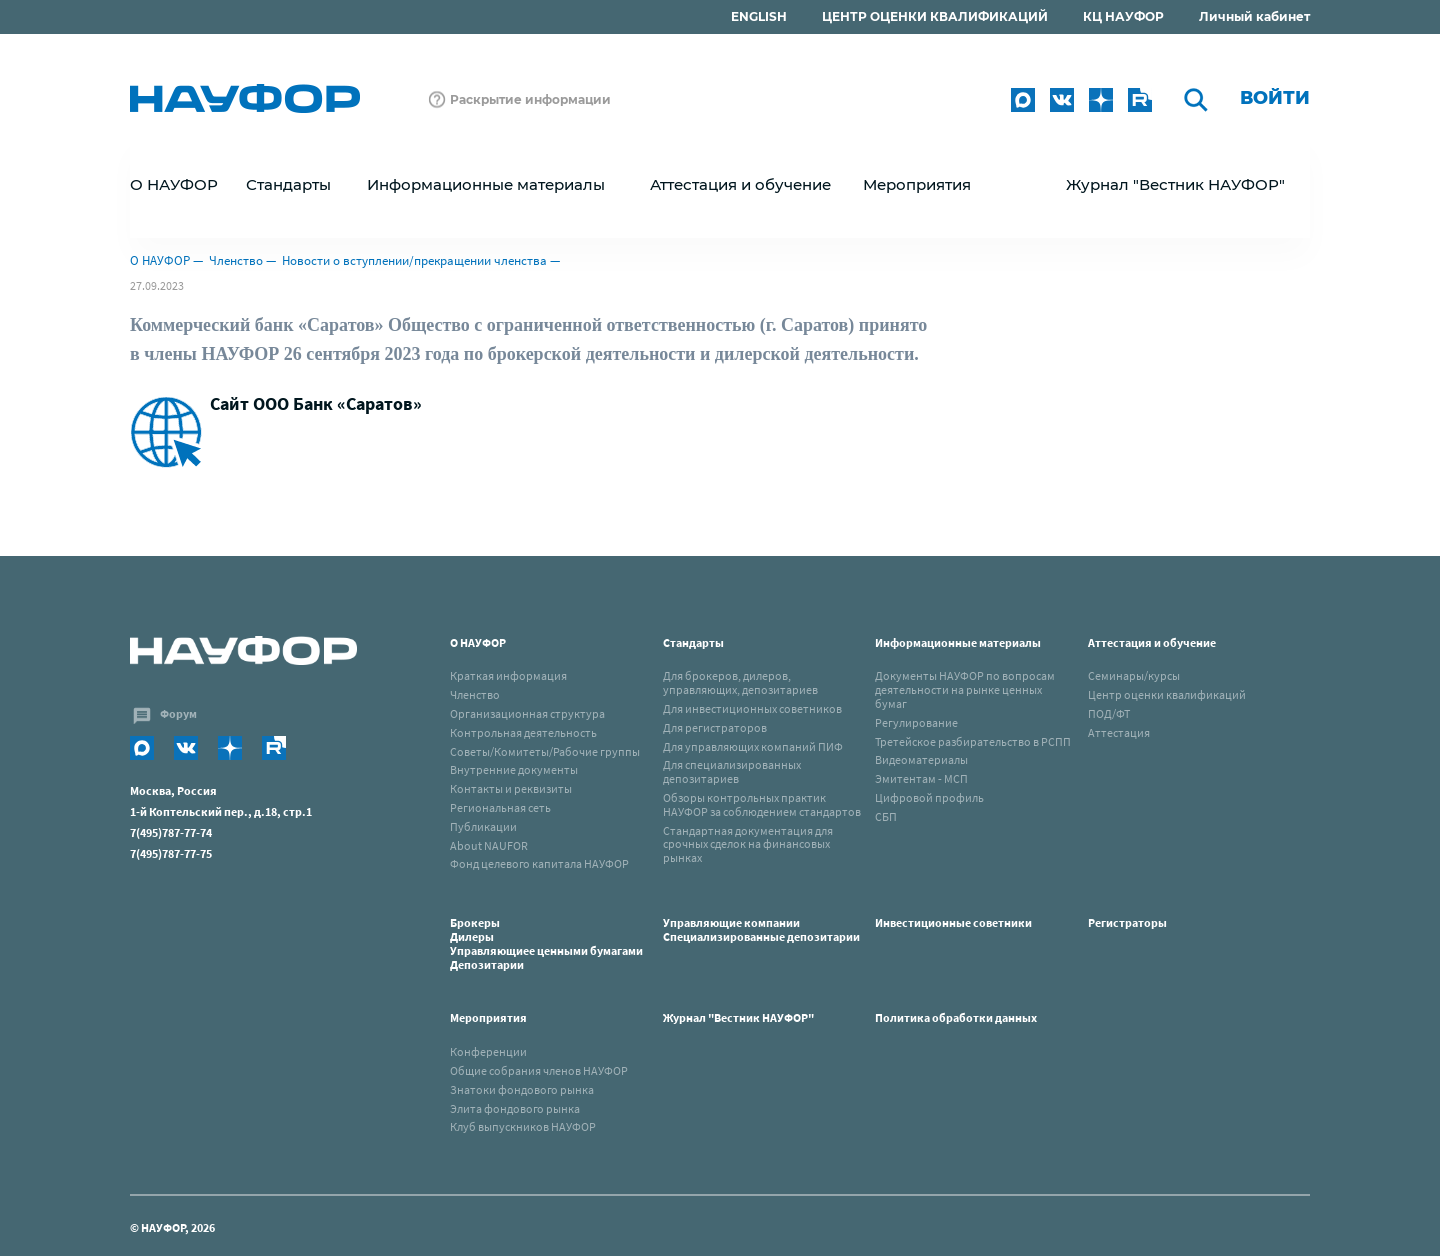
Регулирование (916, 722)
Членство (236, 260)
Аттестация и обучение (1152, 642)
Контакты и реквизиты (511, 788)
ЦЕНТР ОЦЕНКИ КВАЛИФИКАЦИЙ (935, 16)
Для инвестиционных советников (752, 708)
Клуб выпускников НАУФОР (523, 1126)
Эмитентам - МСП (921, 778)
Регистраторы (1127, 922)
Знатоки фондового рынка (522, 1089)
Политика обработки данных (956, 1017)
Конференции (488, 1051)
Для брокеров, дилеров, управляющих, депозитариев (740, 682)
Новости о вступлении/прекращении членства (414, 260)
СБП (886, 816)
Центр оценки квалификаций (1167, 694)
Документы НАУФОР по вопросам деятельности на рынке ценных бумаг (965, 689)
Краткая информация (508, 675)
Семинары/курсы (1134, 675)
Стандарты (693, 642)
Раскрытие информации (530, 99)
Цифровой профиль (929, 797)
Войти (1275, 98)
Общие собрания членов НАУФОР (539, 1070)
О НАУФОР (160, 260)
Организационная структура (527, 713)
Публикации (483, 826)
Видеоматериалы (921, 759)
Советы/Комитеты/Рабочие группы (545, 751)
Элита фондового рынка (515, 1108)
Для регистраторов (715, 727)
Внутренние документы (514, 769)
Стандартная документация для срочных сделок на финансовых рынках (748, 844)
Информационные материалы (958, 642)
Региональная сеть (500, 807)
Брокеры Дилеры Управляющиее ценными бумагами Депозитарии (548, 943)
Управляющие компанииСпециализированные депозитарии (761, 929)
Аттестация (1119, 732)
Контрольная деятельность (523, 732)
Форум (178, 713)
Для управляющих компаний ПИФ (753, 746)
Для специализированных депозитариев (732, 771)
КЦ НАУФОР (1123, 16)
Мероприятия (488, 1017)
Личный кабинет (1254, 16)
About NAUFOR (489, 845)
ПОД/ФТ (1109, 713)
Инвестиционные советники (953, 922)
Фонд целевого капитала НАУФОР (539, 863)
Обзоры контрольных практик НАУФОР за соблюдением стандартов (762, 804)
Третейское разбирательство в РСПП (973, 741)
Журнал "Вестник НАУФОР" (1175, 184)
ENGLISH (759, 16)
